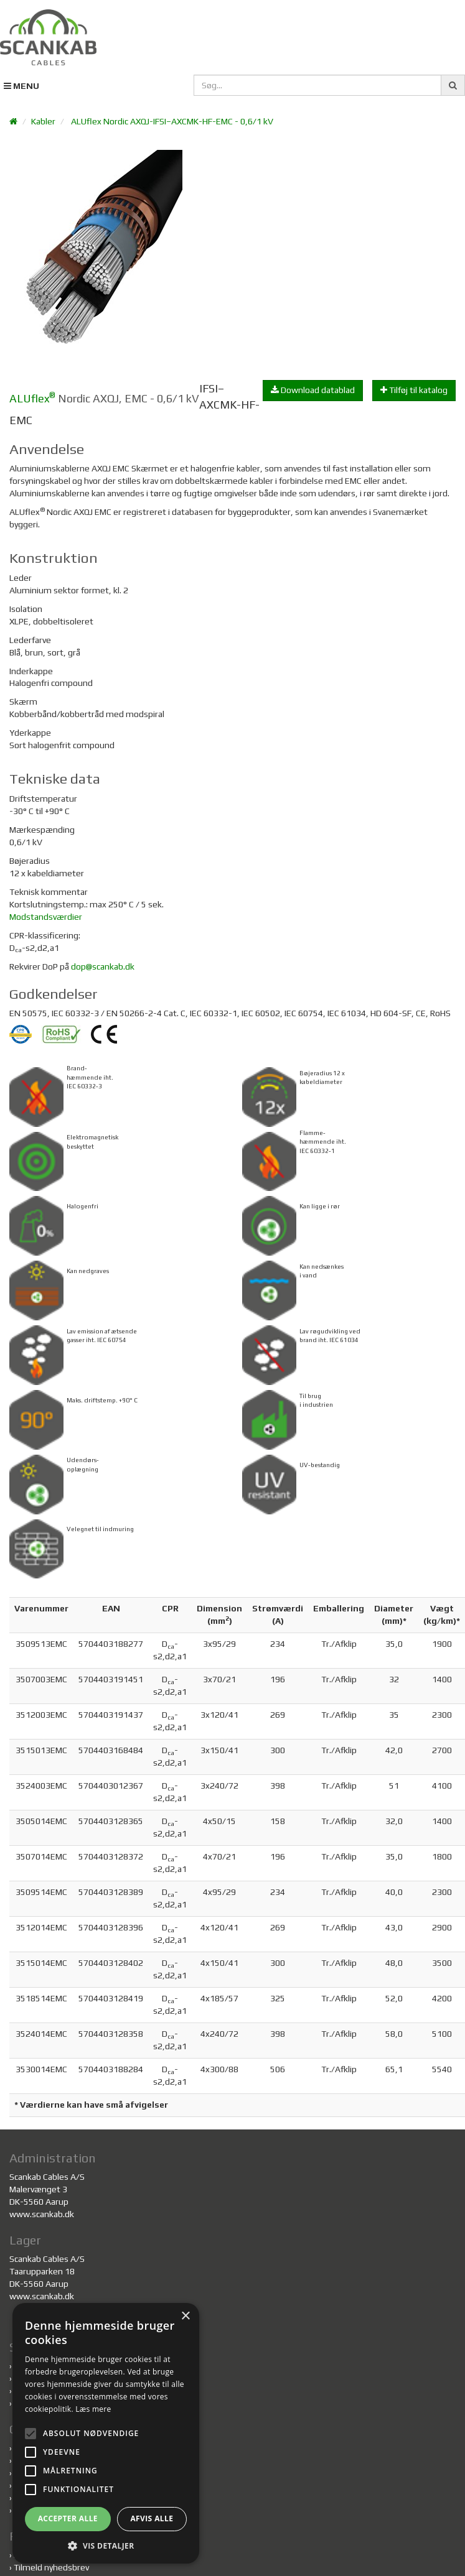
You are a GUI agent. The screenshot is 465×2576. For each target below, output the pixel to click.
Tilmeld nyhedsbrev (51, 2567)
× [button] (185, 2316)
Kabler (43, 121)
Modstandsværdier (45, 917)
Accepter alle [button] (68, 2518)
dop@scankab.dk (102, 966)
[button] (106, 2545)
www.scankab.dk (41, 2214)
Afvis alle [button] (151, 2518)
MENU (21, 86)
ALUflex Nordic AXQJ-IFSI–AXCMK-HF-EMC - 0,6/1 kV (172, 121)
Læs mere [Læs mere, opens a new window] (93, 2409)
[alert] (105, 2433)
